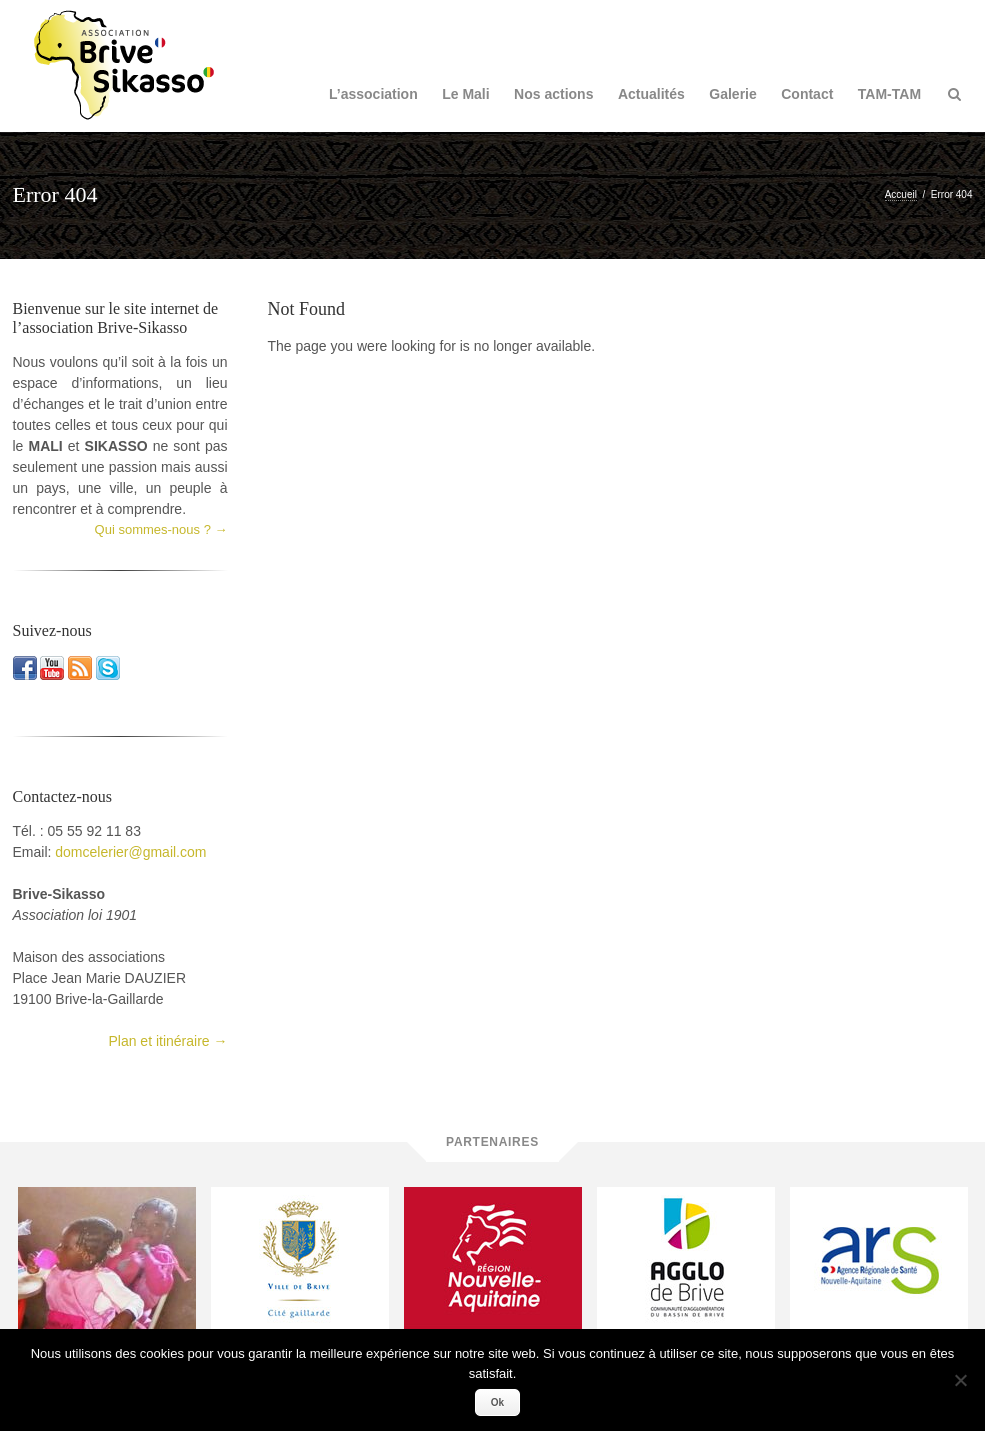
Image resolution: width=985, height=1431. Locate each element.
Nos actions (553, 94)
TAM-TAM (889, 94)
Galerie (732, 94)
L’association (373, 94)
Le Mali (465, 94)
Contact (807, 94)
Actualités (651, 94)
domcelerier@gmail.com (130, 852)
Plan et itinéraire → (167, 1041)
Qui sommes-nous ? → (161, 529)
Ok (497, 1402)
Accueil (901, 194)
